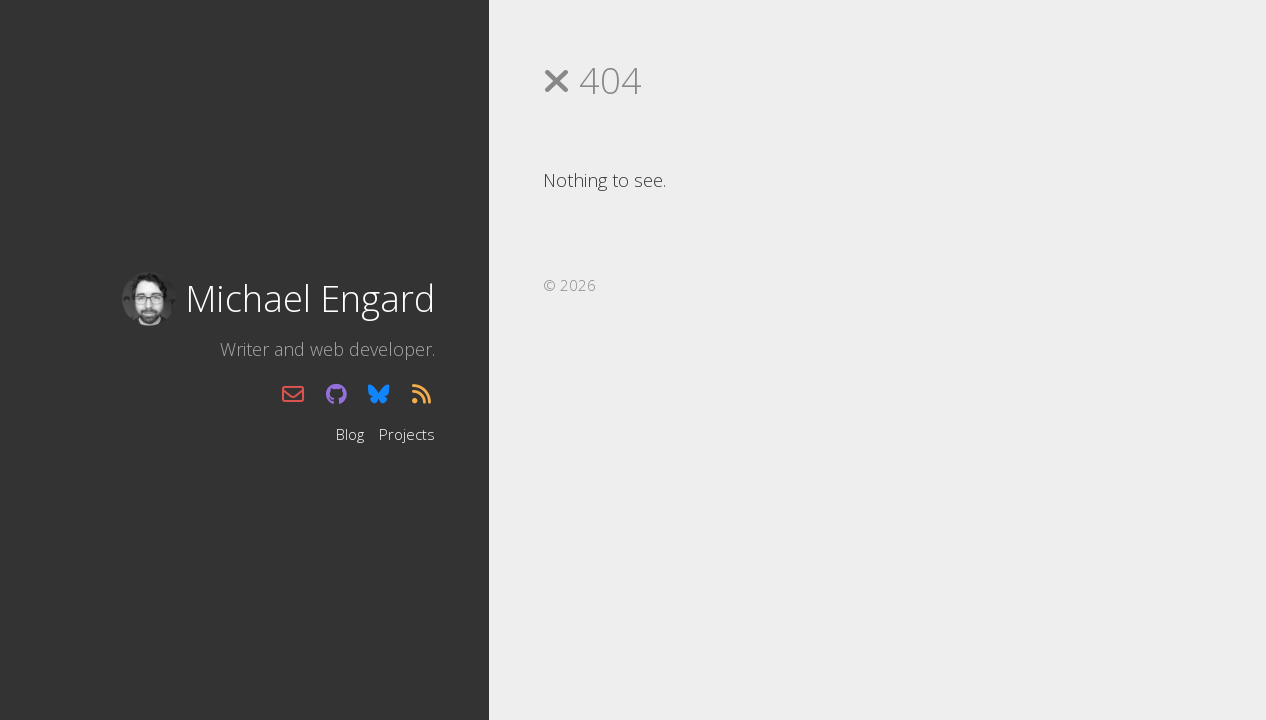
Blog (350, 433)
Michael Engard (310, 298)
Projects (407, 433)
